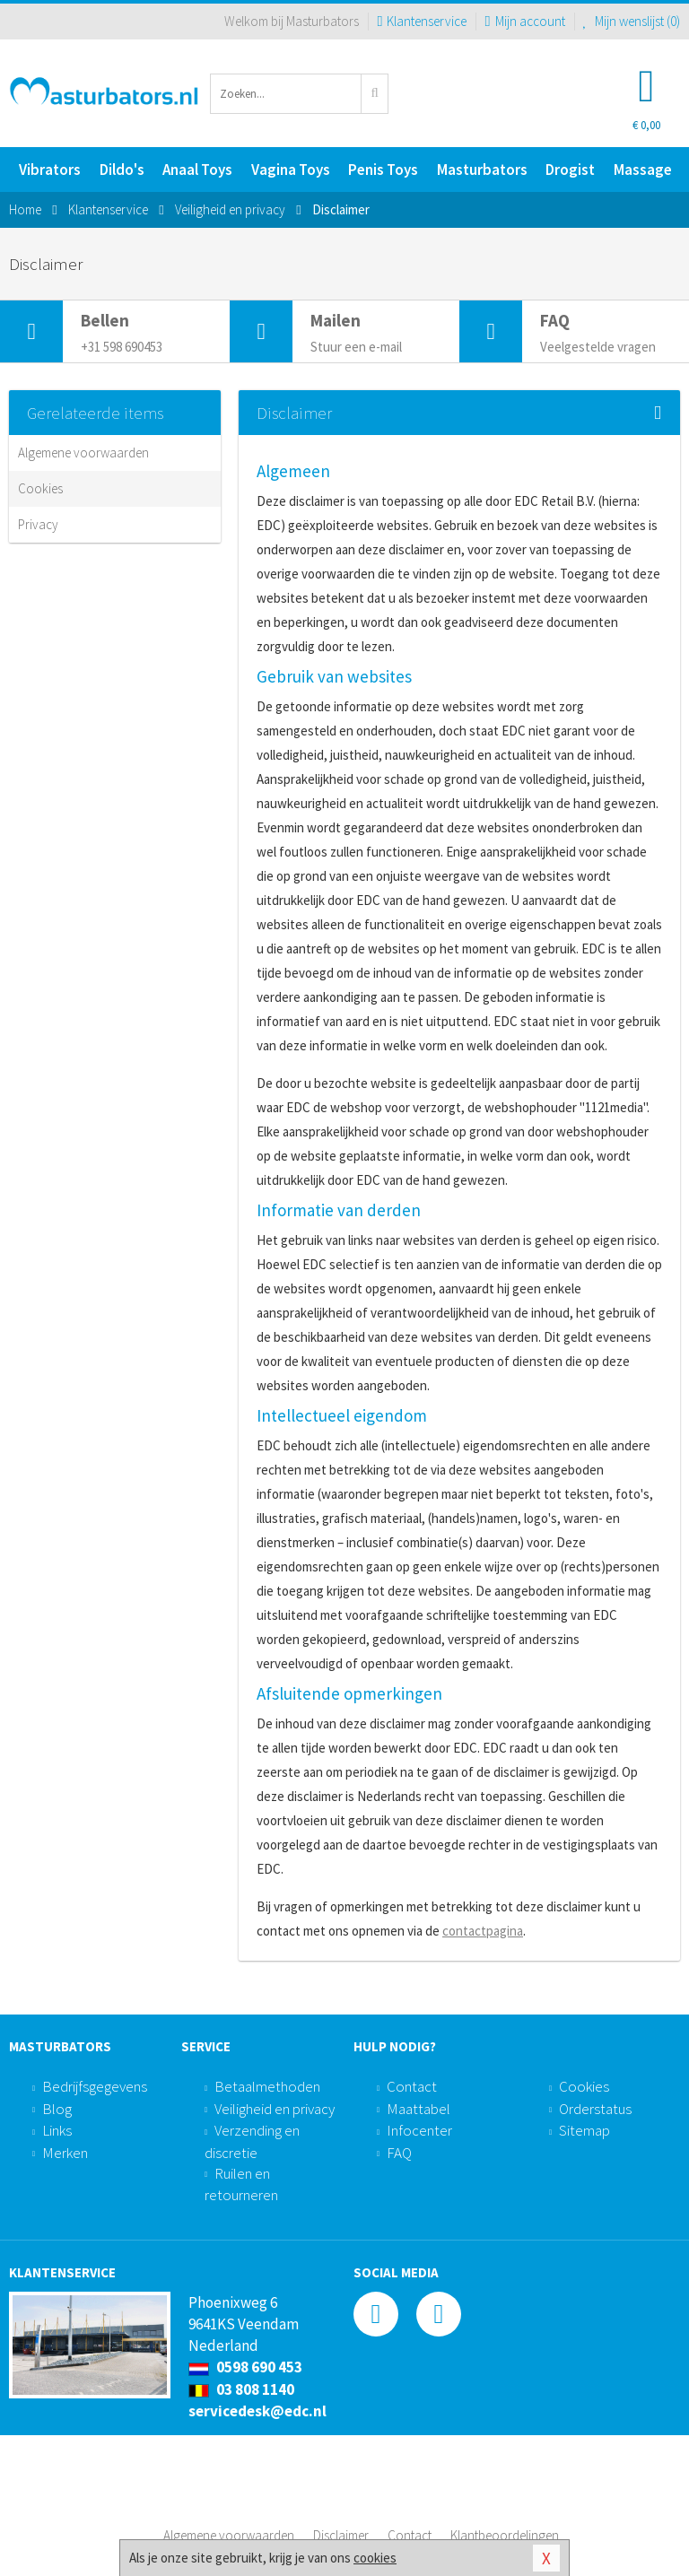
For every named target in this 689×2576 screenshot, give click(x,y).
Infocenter (419, 2130)
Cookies (40, 488)
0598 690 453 (245, 2367)
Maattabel (418, 2109)
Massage (643, 169)
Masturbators (482, 169)
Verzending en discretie (252, 2141)
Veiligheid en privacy (274, 2109)
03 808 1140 (241, 2389)
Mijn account (524, 21)
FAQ (399, 2153)
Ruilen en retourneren (241, 2184)
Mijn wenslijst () (632, 21)
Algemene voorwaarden (83, 452)
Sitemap (584, 2130)
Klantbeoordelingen (504, 2535)
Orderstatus (595, 2109)
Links (57, 2130)
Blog (57, 2109)
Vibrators (50, 169)
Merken (65, 2153)
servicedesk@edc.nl (257, 2411)
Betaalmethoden (267, 2086)
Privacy (38, 524)
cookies (375, 2557)
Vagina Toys (290, 169)
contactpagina (482, 1930)
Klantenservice (422, 21)
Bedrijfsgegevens (94, 2086)
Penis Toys (383, 169)
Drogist (570, 169)
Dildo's (122, 169)
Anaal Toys (197, 169)
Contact (412, 2086)
